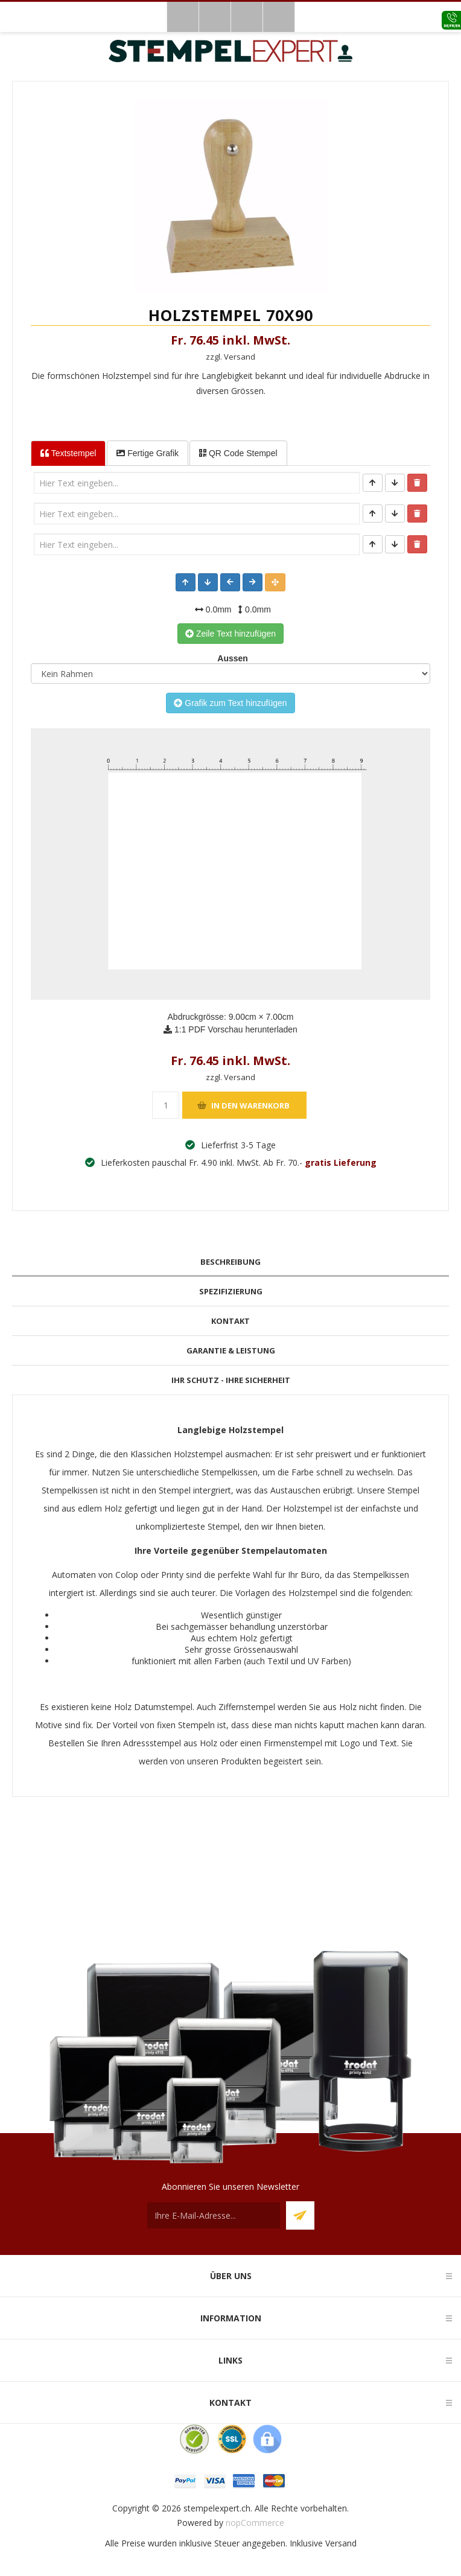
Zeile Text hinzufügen (230, 633)
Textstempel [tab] (68, 453)
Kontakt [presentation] (230, 1320)
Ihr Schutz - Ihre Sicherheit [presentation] (230, 1380)
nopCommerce (255, 2522)
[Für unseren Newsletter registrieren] (213, 2215)
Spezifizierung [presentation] (230, 1291)
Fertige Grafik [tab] (147, 453)
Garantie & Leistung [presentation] (230, 1350)
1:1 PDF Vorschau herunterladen (230, 1029)
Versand (341, 2543)
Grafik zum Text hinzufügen (230, 703)
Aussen (230, 658)
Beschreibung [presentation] (230, 1261)
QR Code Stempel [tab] (238, 453)
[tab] (230, 1262)
